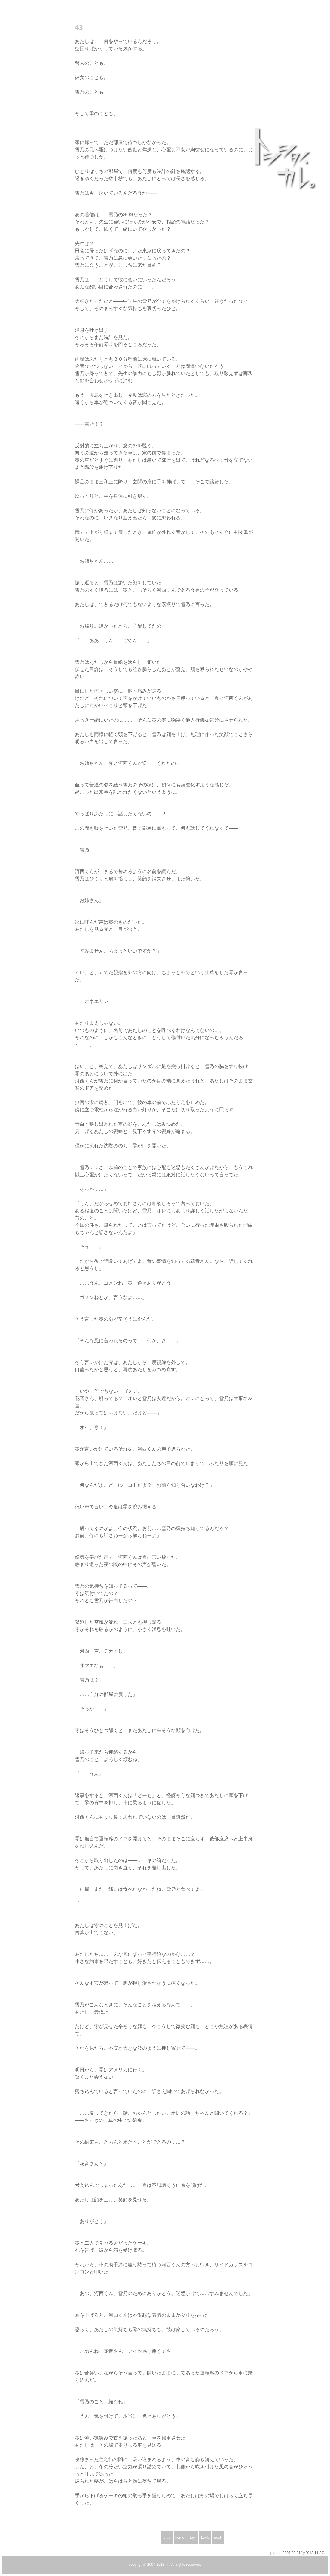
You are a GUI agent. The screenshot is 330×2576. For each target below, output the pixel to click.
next (217, 2537)
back (205, 2537)
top (192, 2537)
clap (167, 2537)
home (179, 2537)
